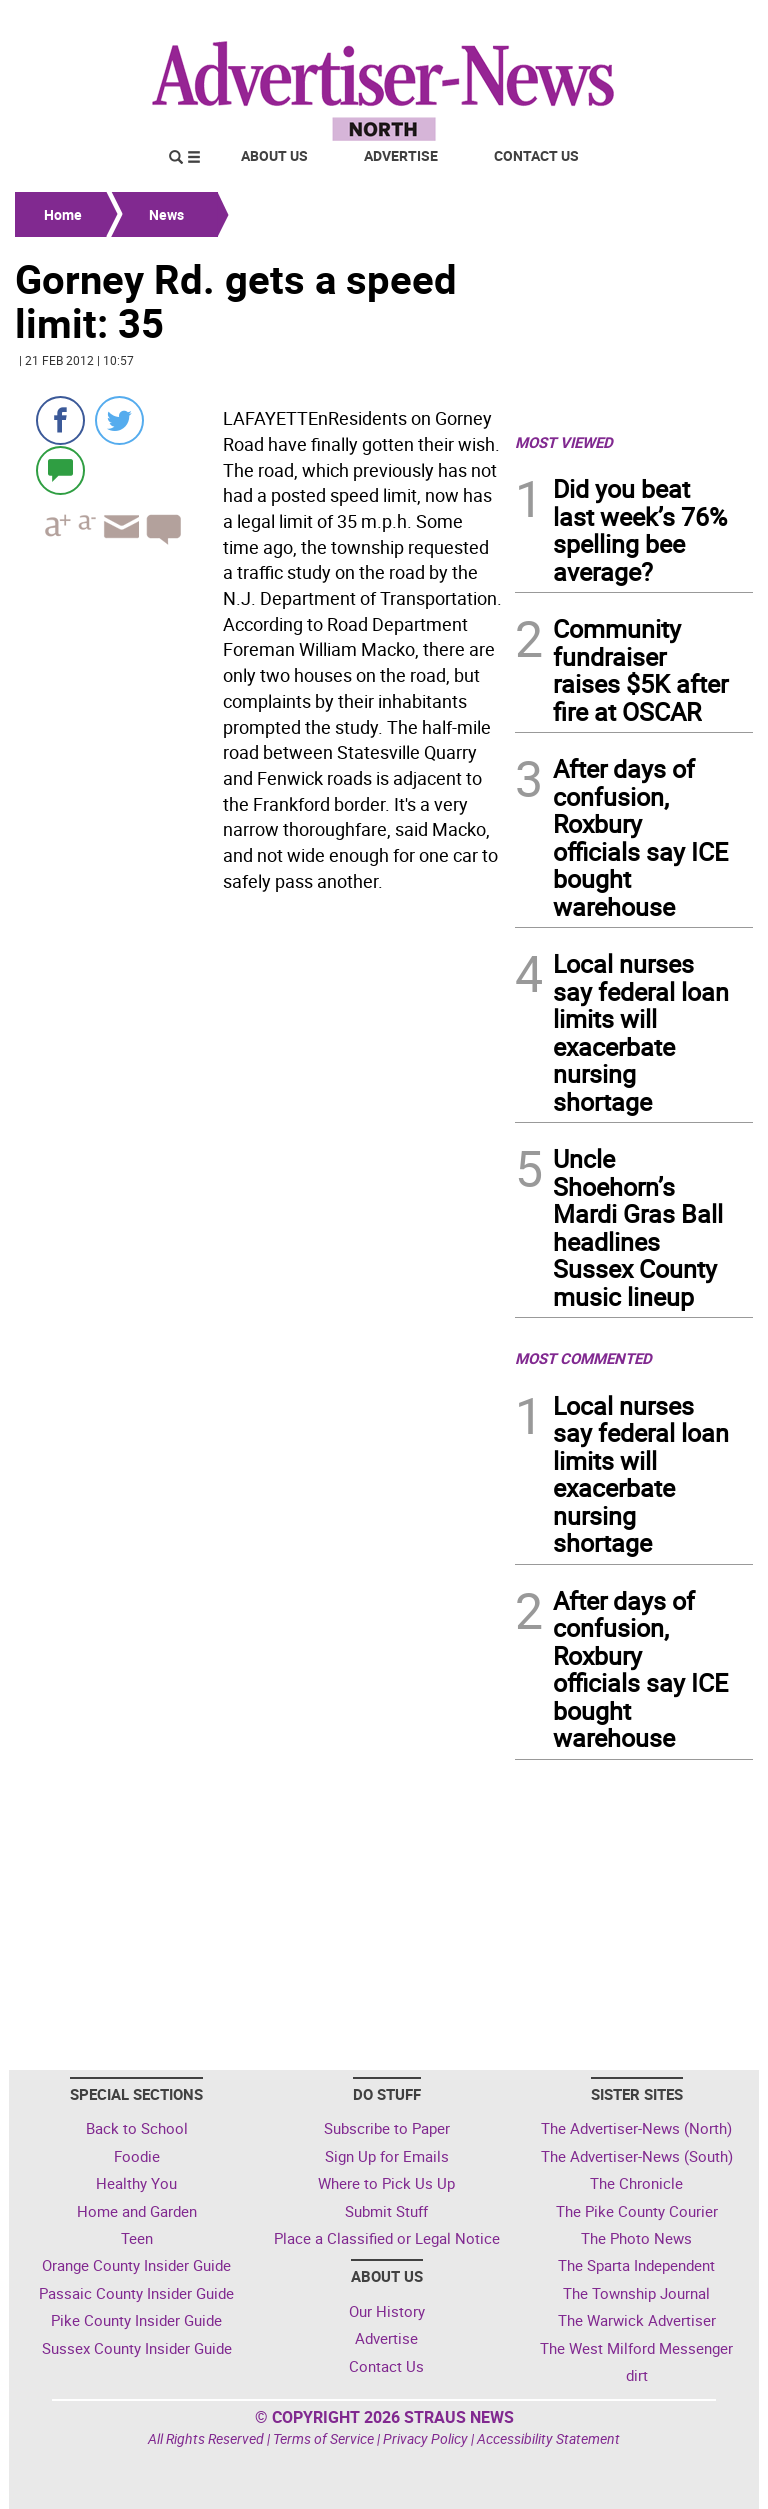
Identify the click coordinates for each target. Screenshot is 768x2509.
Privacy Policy (425, 2438)
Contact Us (536, 155)
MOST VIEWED (564, 442)
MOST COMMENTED (583, 1358)
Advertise (401, 155)
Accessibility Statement (548, 2438)
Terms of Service (323, 2438)
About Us (274, 155)
